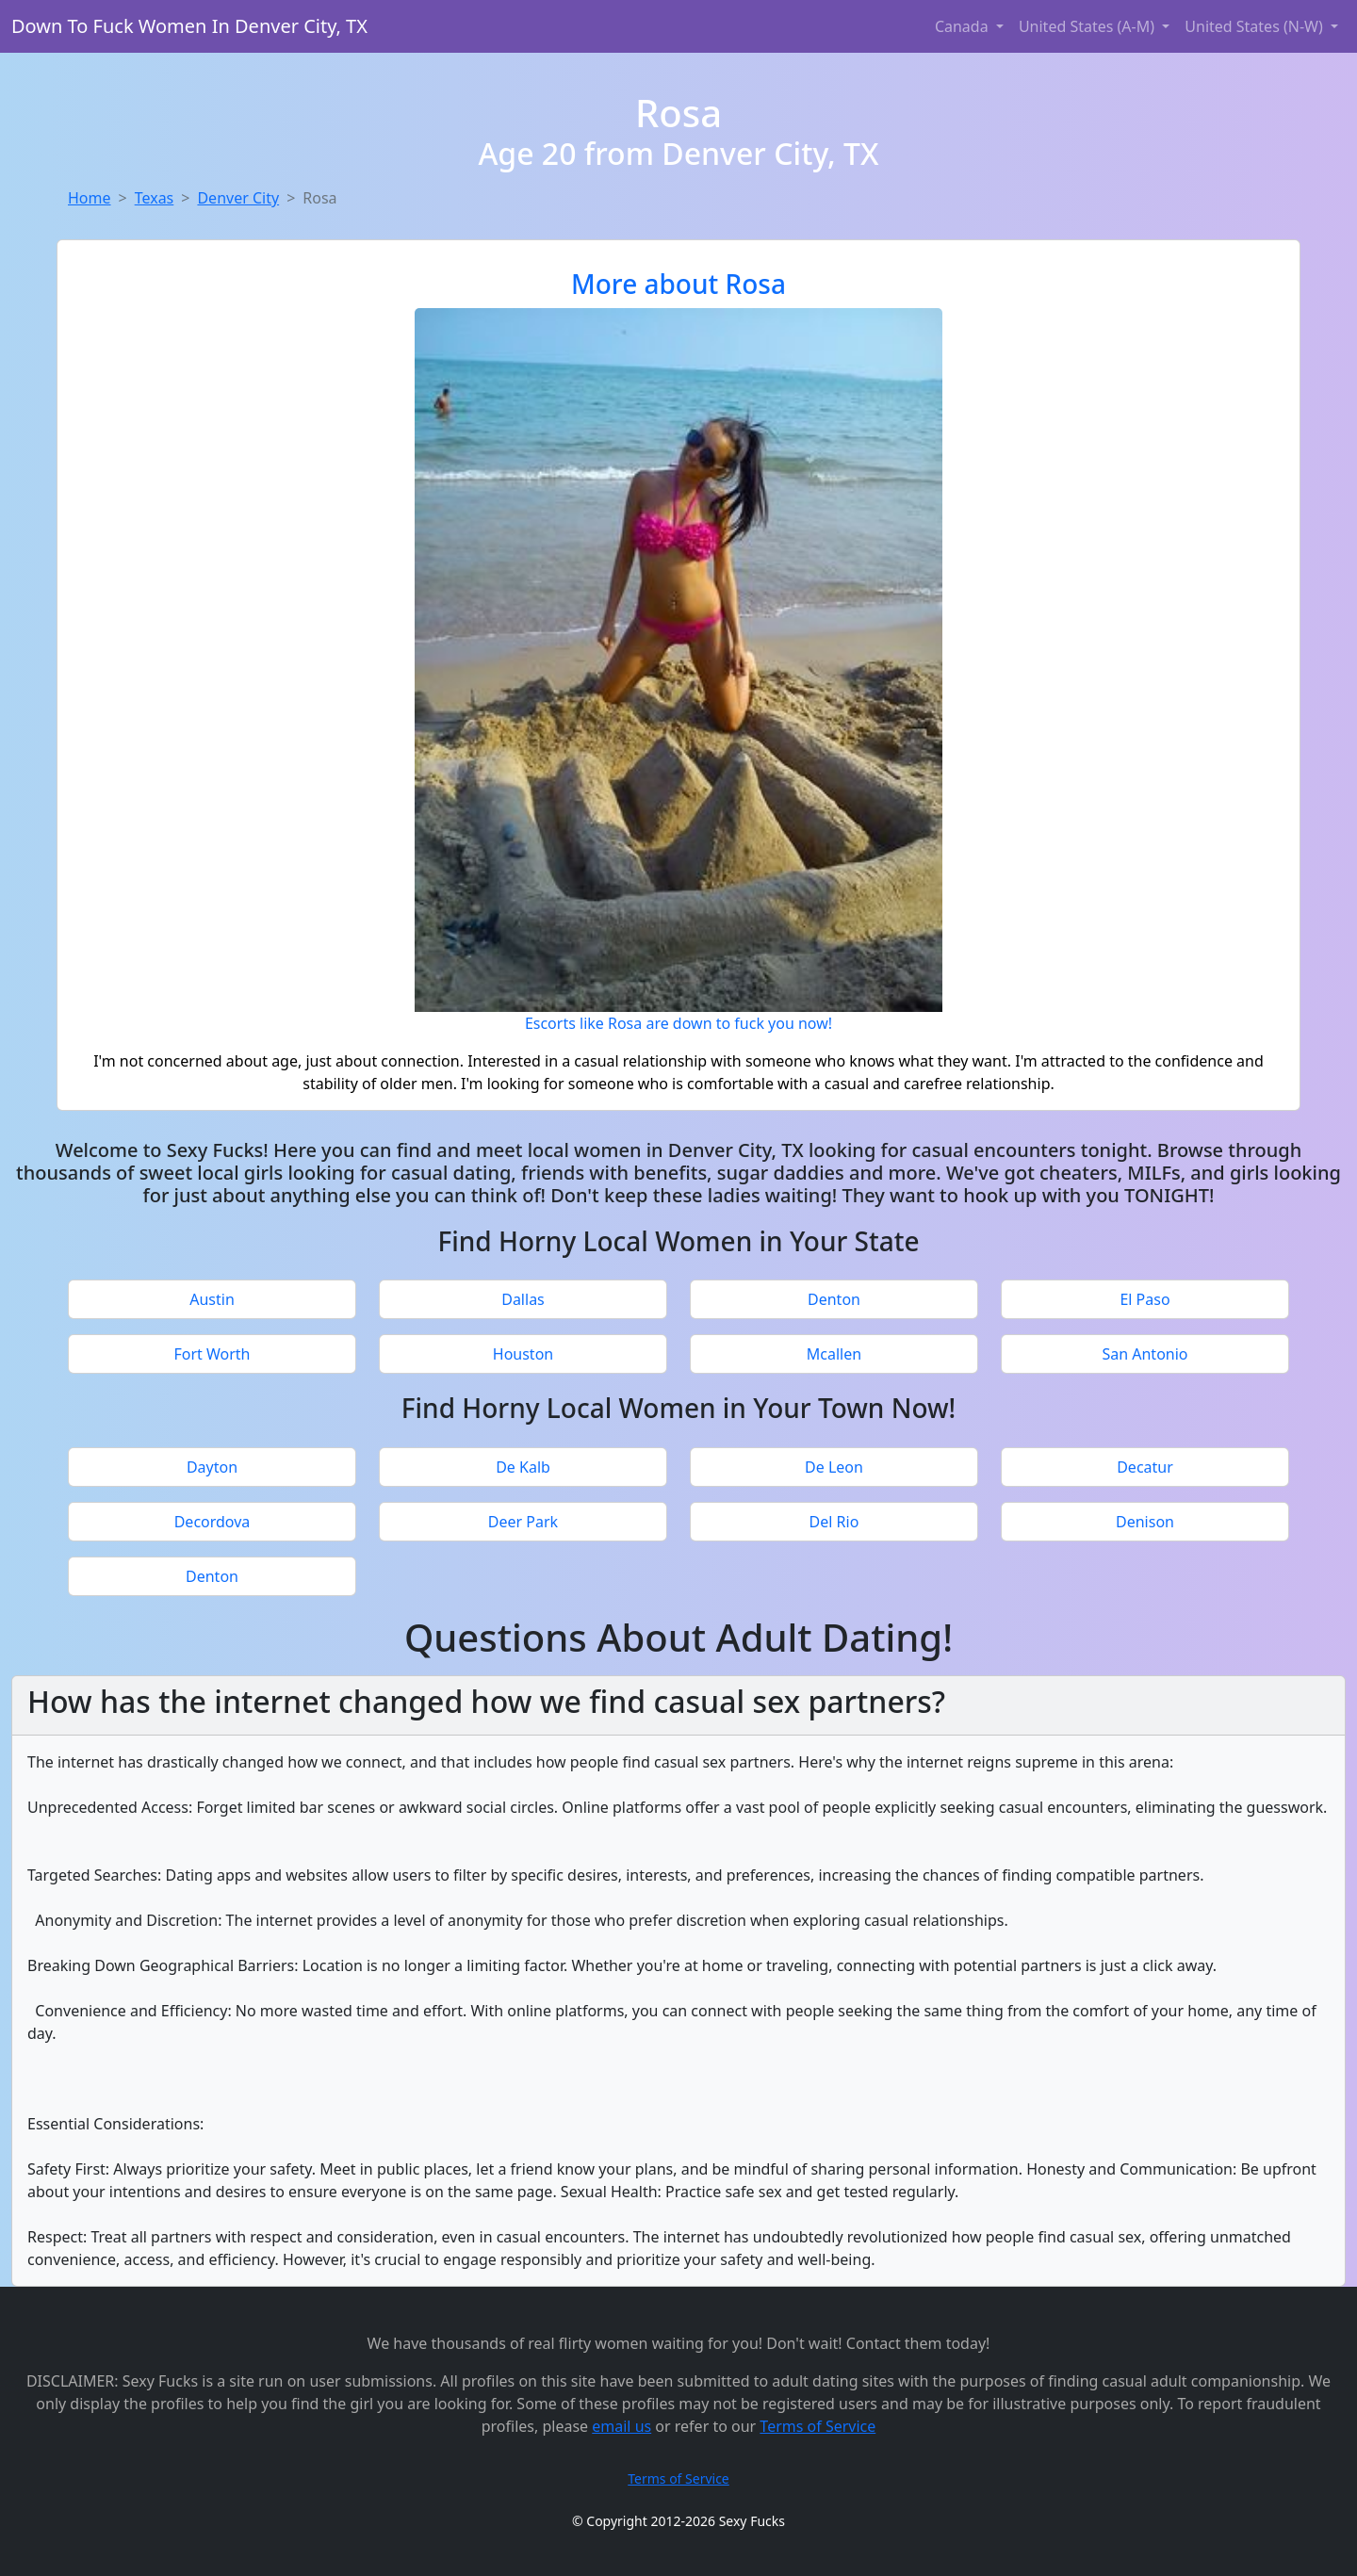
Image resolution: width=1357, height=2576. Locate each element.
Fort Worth (211, 1354)
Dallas (523, 1299)
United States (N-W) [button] (1256, 26)
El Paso (1144, 1299)
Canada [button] (963, 26)
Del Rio (834, 1521)
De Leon (834, 1467)
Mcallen (834, 1354)
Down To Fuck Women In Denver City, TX (189, 26)
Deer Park (523, 1521)
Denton (834, 1299)
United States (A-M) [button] (1088, 26)
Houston (523, 1354)
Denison (1145, 1521)
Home (89, 197)
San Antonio (1144, 1354)
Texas (154, 197)
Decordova (212, 1521)
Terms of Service (817, 2426)
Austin (212, 1299)
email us (621, 2426)
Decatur (1145, 1467)
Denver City (238, 197)
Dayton (212, 1467)
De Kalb (523, 1467)
